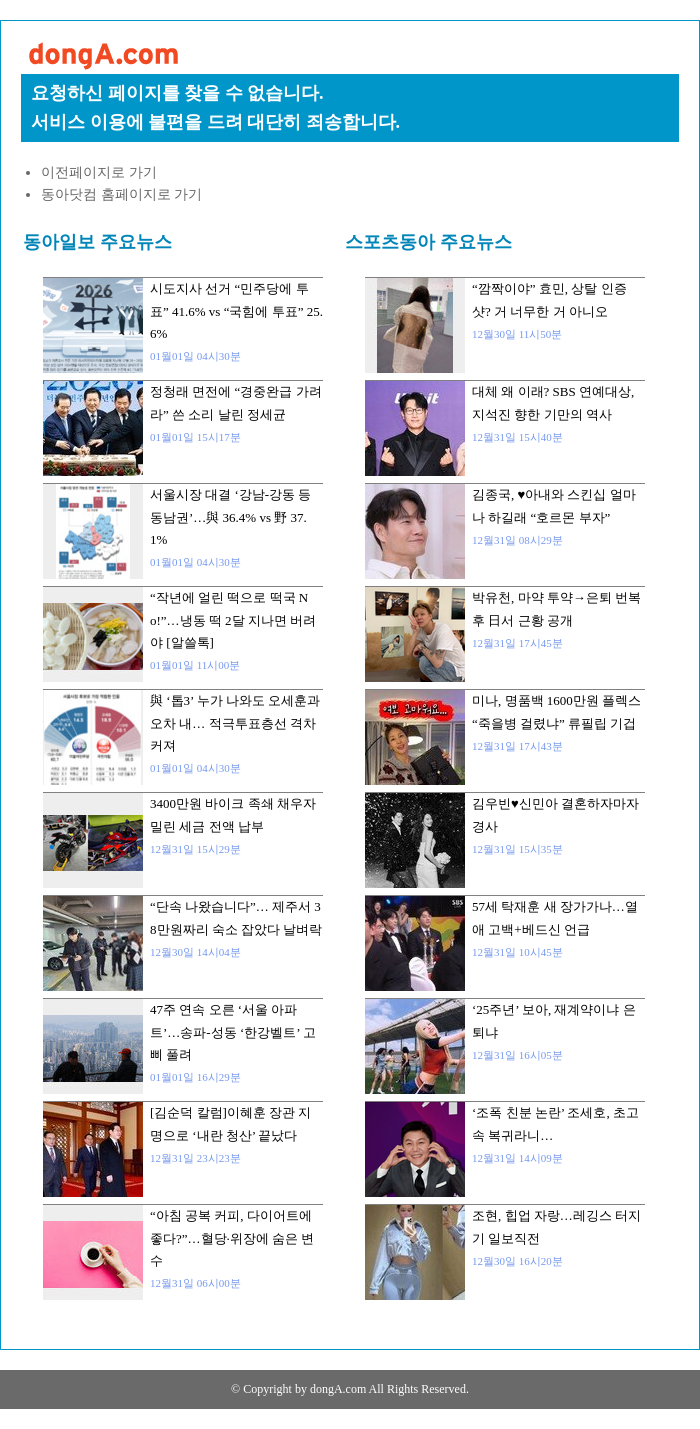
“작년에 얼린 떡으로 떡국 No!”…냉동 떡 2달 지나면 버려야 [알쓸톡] (233, 620)
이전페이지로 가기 (99, 172)
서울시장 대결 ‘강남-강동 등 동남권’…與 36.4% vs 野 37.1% (230, 517)
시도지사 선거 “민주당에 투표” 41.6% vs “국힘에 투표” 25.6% (236, 311)
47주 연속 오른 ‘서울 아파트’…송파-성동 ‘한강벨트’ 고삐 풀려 (233, 1032)
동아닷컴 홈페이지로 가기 (121, 194)
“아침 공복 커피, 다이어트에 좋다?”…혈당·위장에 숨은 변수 (232, 1238)
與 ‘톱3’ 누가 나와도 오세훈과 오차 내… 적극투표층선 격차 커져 (235, 723)
